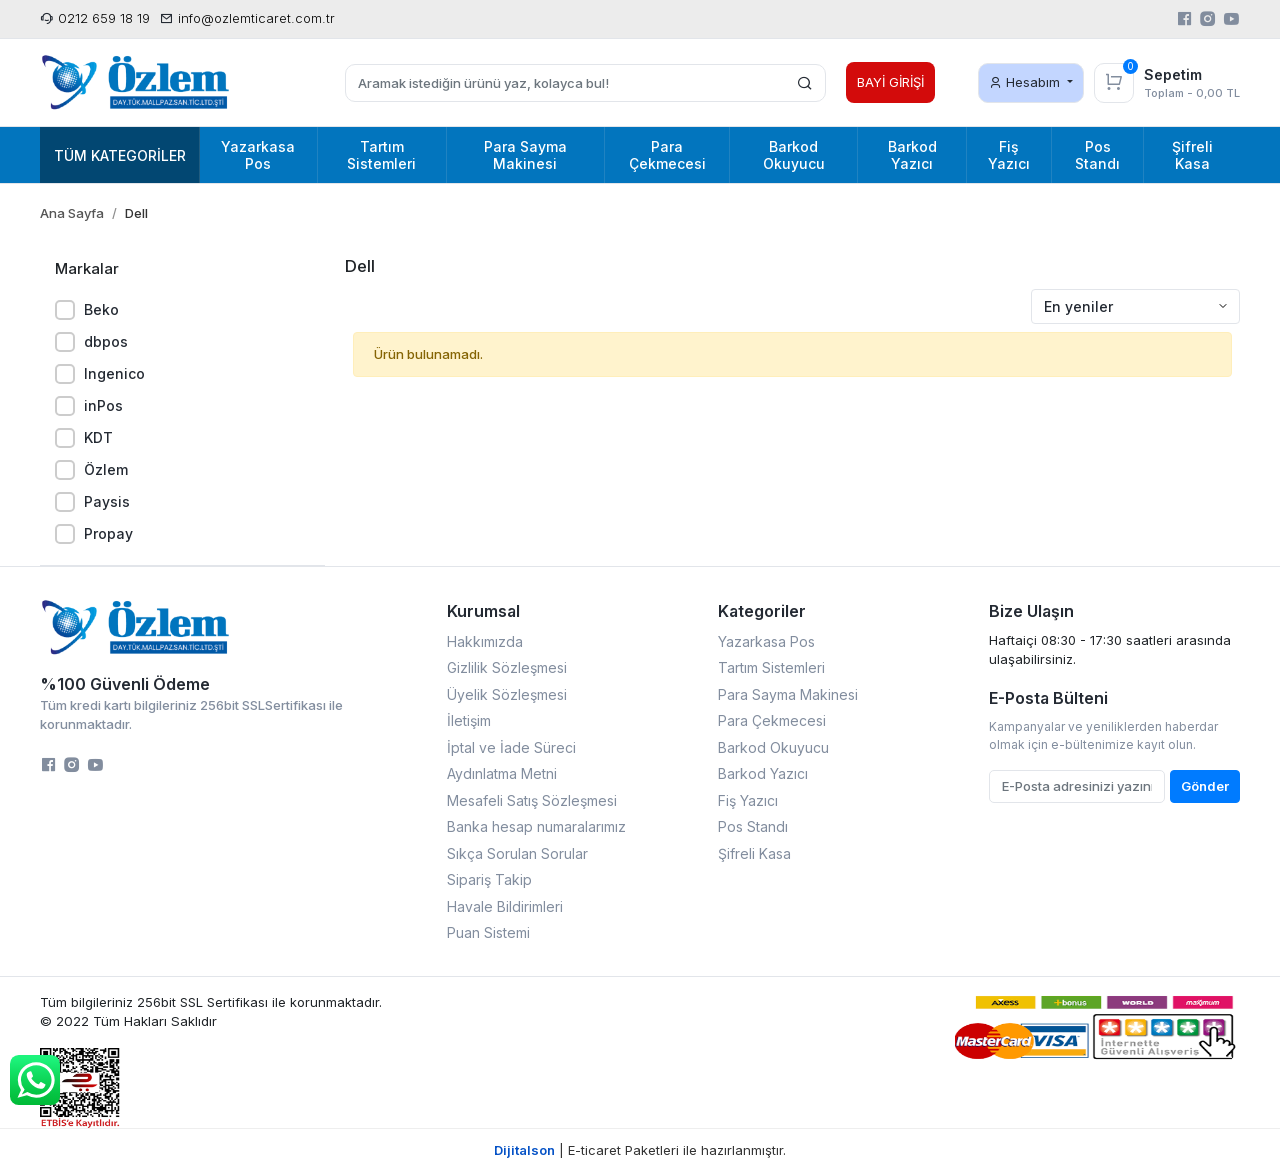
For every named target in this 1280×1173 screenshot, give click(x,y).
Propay (108, 533)
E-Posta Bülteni (1048, 698)
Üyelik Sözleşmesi (507, 694)
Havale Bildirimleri (505, 906)
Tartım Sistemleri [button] (381, 155)
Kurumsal (483, 611)
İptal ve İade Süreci (511, 747)
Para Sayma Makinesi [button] (525, 155)
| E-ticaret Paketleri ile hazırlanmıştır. (640, 1150)
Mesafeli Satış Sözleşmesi (532, 800)
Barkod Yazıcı (763, 773)
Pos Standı (753, 826)
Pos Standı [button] (1097, 155)
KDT (98, 437)
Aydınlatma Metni (502, 773)
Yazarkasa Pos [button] (258, 155)
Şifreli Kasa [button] (1192, 155)
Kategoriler (762, 611)
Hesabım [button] (1026, 82)
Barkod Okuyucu (773, 747)
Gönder (1205, 786)
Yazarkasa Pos (766, 641)
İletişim (469, 720)
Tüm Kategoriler (120, 155)
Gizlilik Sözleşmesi (507, 667)
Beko (101, 309)
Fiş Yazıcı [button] (1009, 155)
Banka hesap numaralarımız (536, 826)
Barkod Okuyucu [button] (794, 155)
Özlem (106, 469)
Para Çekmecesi (772, 720)
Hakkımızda (485, 641)
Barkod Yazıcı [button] (912, 155)
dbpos (106, 341)
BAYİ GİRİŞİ (890, 82)
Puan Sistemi (488, 932)
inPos (103, 405)
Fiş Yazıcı (748, 800)
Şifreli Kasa (754, 853)
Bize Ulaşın (1031, 611)
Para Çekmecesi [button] (667, 155)
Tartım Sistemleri (771, 667)
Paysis (107, 501)
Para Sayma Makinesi (788, 694)
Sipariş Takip (489, 879)
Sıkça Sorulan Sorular (517, 853)
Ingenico (114, 373)
